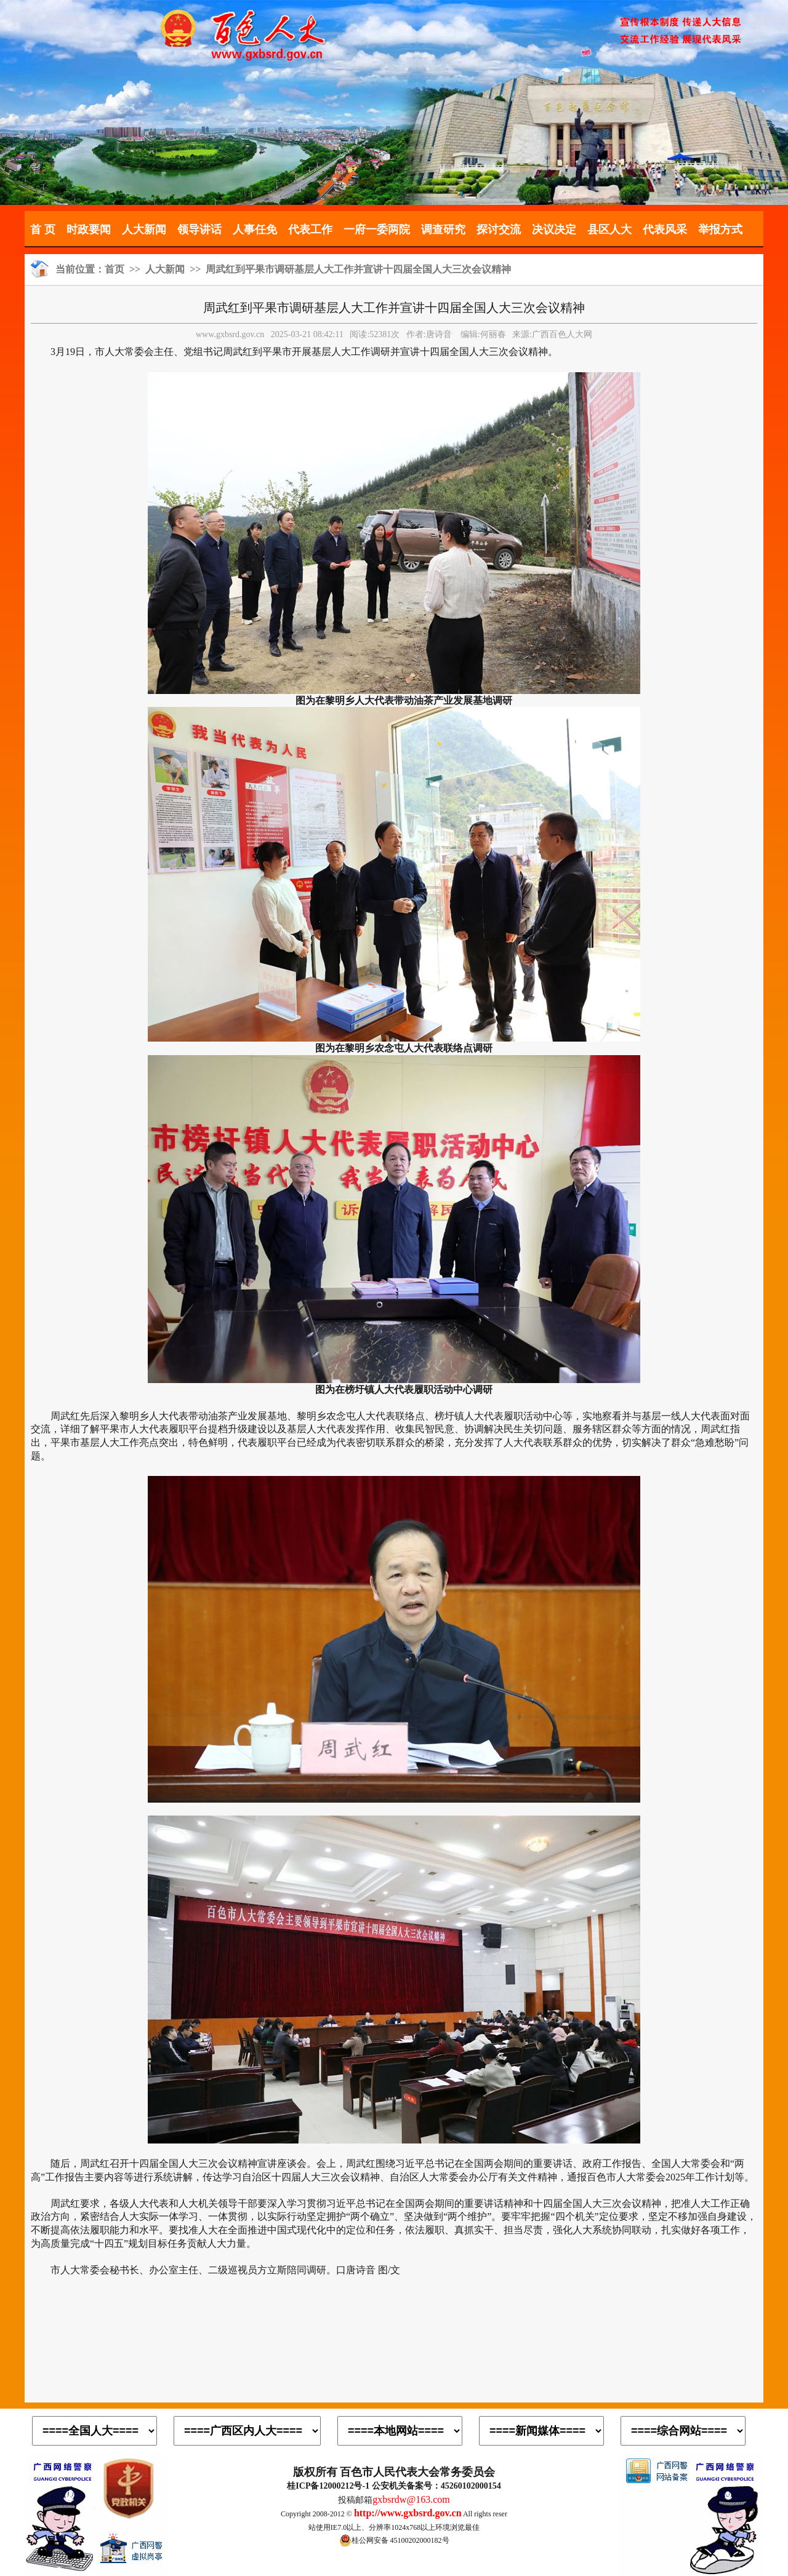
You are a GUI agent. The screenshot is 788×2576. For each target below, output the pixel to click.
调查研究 (443, 229)
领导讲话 (199, 229)
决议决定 (554, 229)
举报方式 (720, 229)
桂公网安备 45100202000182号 (394, 2540)
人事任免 (255, 229)
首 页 (42, 229)
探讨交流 (498, 229)
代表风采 (665, 229)
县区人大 (609, 229)
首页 (114, 269)
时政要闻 (88, 229)
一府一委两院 (377, 229)
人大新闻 (144, 229)
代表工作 (310, 229)
